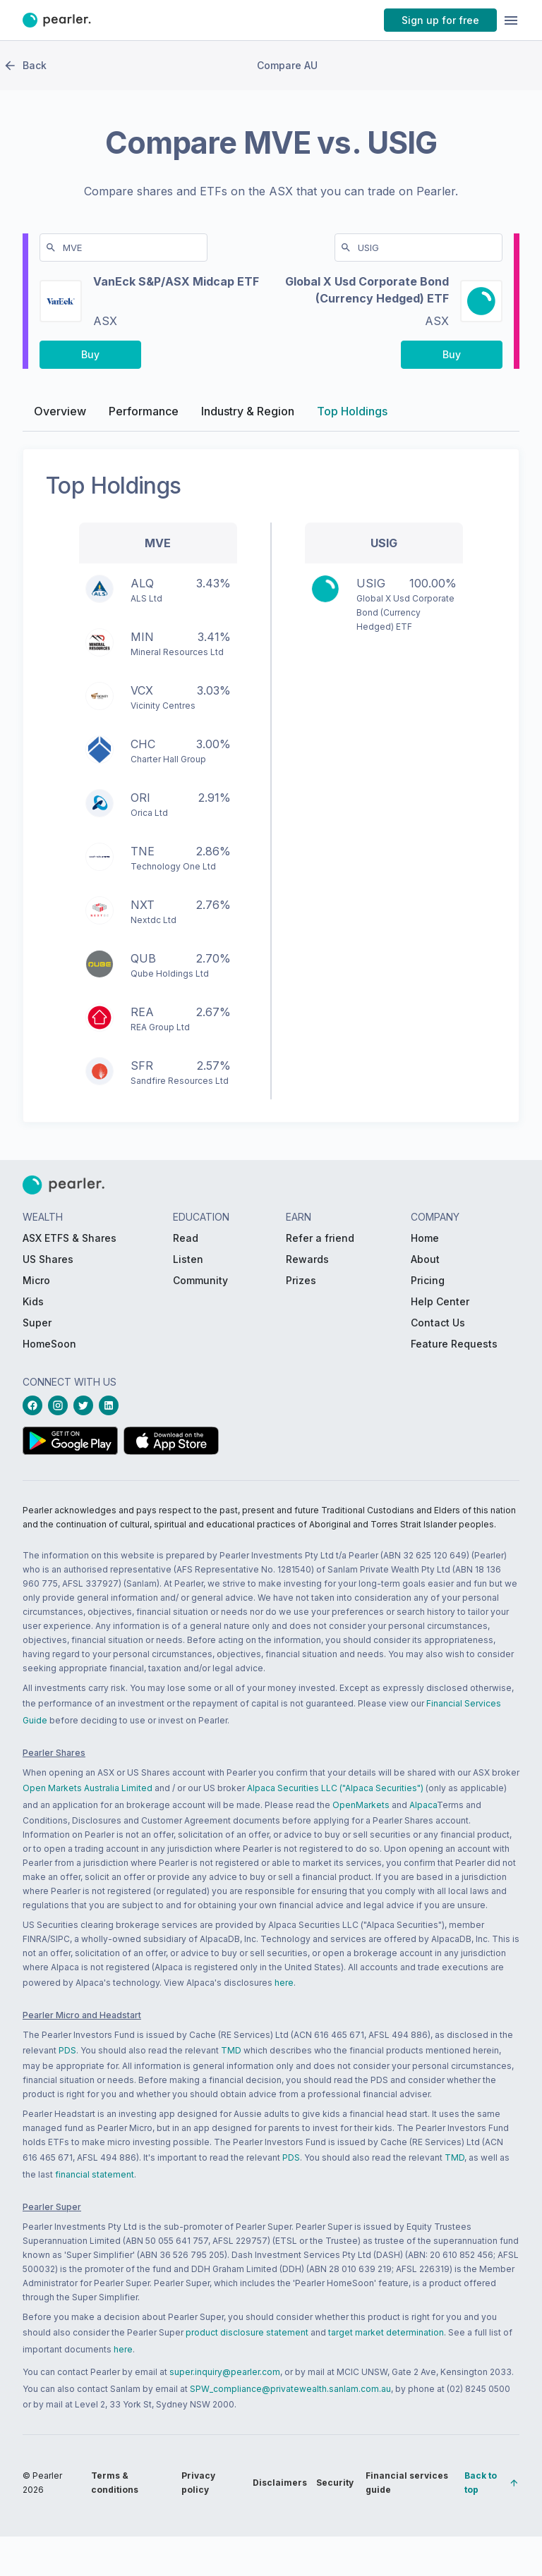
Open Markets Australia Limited (87, 1788)
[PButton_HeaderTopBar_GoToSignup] (440, 20)
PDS (67, 2050)
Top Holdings (352, 415)
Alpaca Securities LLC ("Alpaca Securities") (335, 1788)
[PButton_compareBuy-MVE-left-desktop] (90, 358)
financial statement (94, 2174)
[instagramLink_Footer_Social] (60, 1405)
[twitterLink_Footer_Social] (86, 1405)
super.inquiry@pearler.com (224, 2372)
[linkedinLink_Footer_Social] (111, 1405)
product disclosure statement (247, 2332)
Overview (60, 415)
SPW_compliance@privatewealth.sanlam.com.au (290, 2388)
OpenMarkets (361, 1805)
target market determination (386, 2332)
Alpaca (423, 1805)
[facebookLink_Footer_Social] (35, 1405)
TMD (231, 2050)
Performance (144, 415)
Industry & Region (247, 415)
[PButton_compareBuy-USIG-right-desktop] (451, 358)
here (284, 1982)
